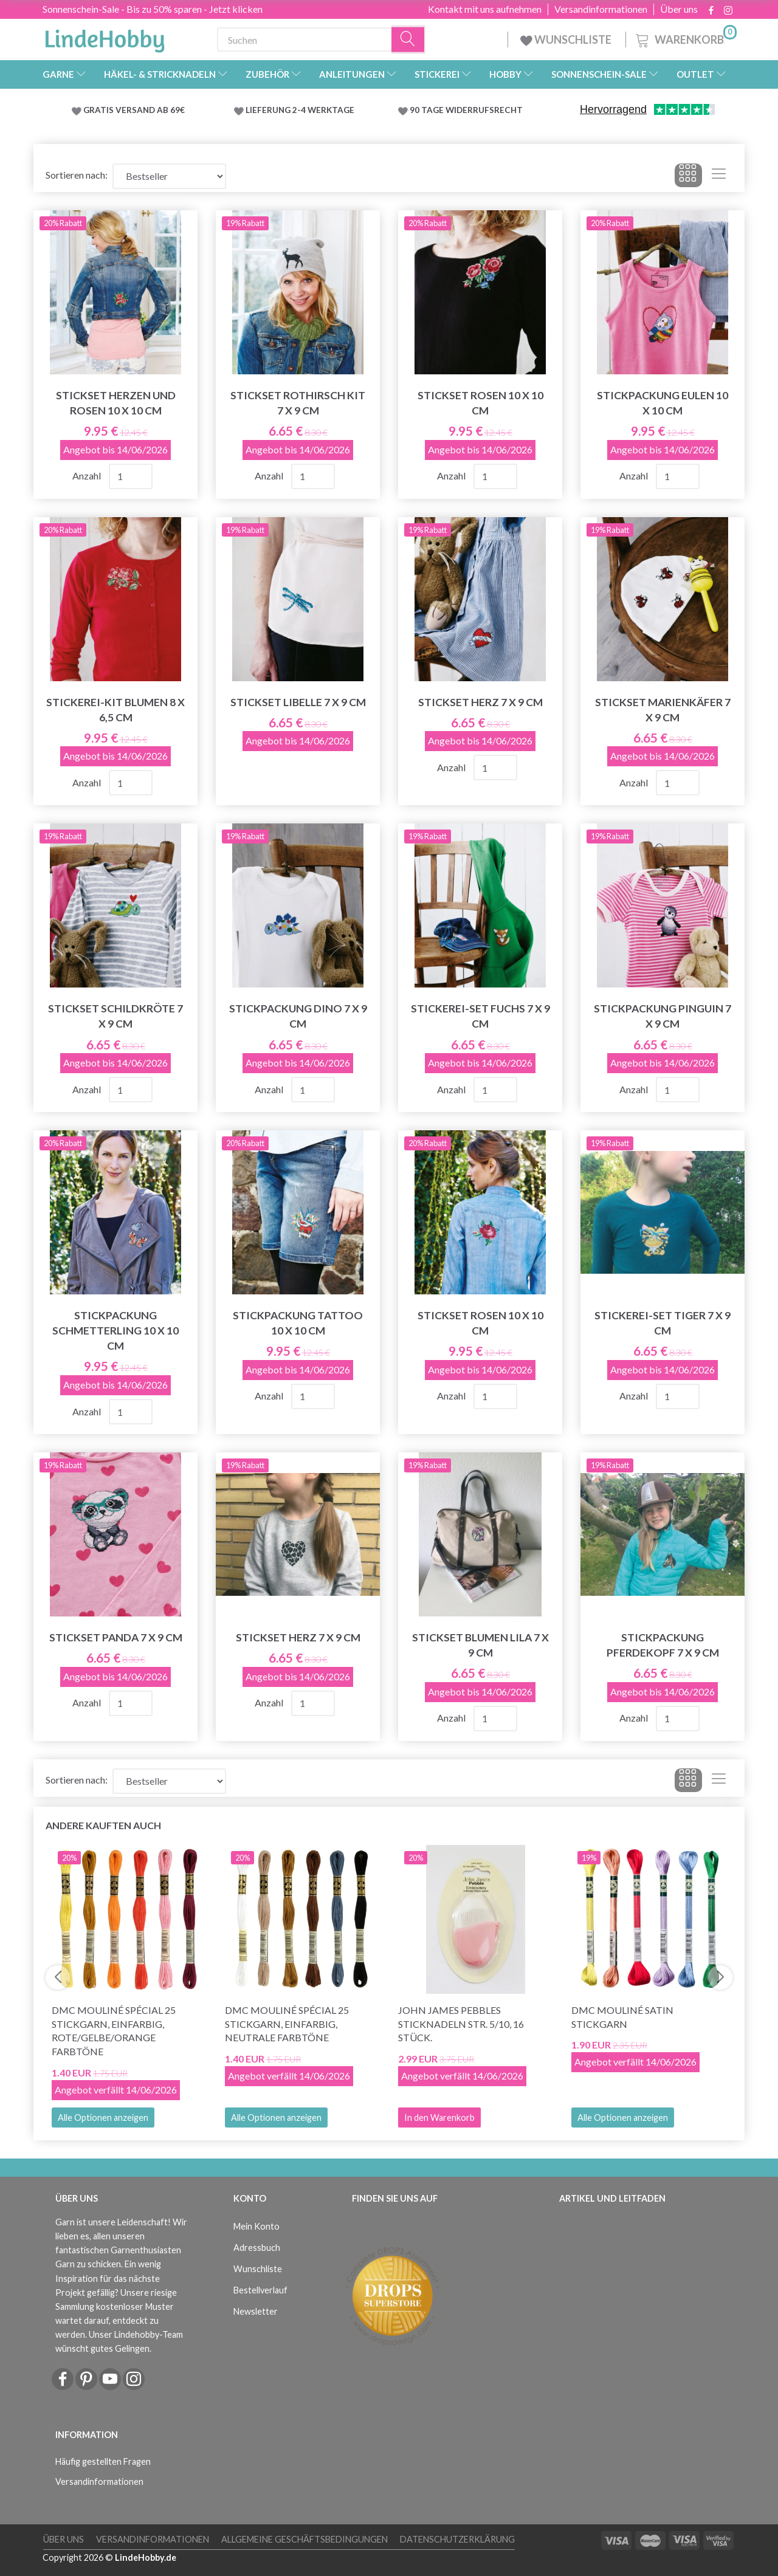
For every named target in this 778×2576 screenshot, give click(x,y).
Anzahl (87, 475)
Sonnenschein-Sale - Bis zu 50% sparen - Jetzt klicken (153, 9)
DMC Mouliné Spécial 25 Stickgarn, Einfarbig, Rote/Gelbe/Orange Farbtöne (114, 2031)
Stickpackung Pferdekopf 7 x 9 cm (663, 1645)
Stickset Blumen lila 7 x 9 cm (480, 1645)
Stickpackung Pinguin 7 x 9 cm (662, 1016)
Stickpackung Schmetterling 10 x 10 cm (115, 1330)
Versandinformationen (600, 9)
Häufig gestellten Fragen (103, 2461)
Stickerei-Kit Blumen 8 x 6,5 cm (115, 710)
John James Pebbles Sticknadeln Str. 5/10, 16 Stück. (461, 2024)
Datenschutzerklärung (457, 2539)
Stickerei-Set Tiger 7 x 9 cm (662, 1323)
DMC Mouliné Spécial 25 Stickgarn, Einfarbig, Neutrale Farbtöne (287, 2024)
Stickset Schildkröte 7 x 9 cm (115, 1016)
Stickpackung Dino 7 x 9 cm (298, 1016)
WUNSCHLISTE (566, 39)
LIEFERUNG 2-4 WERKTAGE (300, 110)
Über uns (679, 9)
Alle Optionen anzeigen (103, 2117)
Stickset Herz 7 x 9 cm (480, 702)
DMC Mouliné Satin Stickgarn (622, 2017)
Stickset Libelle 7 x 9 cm (298, 702)
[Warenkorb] (685, 38)
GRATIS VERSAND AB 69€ (134, 110)
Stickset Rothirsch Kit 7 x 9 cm (297, 403)
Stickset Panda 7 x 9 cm (115, 1637)
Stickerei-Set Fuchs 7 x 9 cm (480, 1016)
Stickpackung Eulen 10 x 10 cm (662, 403)
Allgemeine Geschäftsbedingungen (304, 2539)
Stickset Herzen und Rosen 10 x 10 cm (116, 403)
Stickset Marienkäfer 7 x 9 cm (663, 710)
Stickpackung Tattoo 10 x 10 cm (298, 1323)
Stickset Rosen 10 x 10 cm (480, 403)
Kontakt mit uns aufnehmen (485, 9)
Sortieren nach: (77, 174)
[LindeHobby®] (104, 37)
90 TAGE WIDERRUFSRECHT (466, 110)
